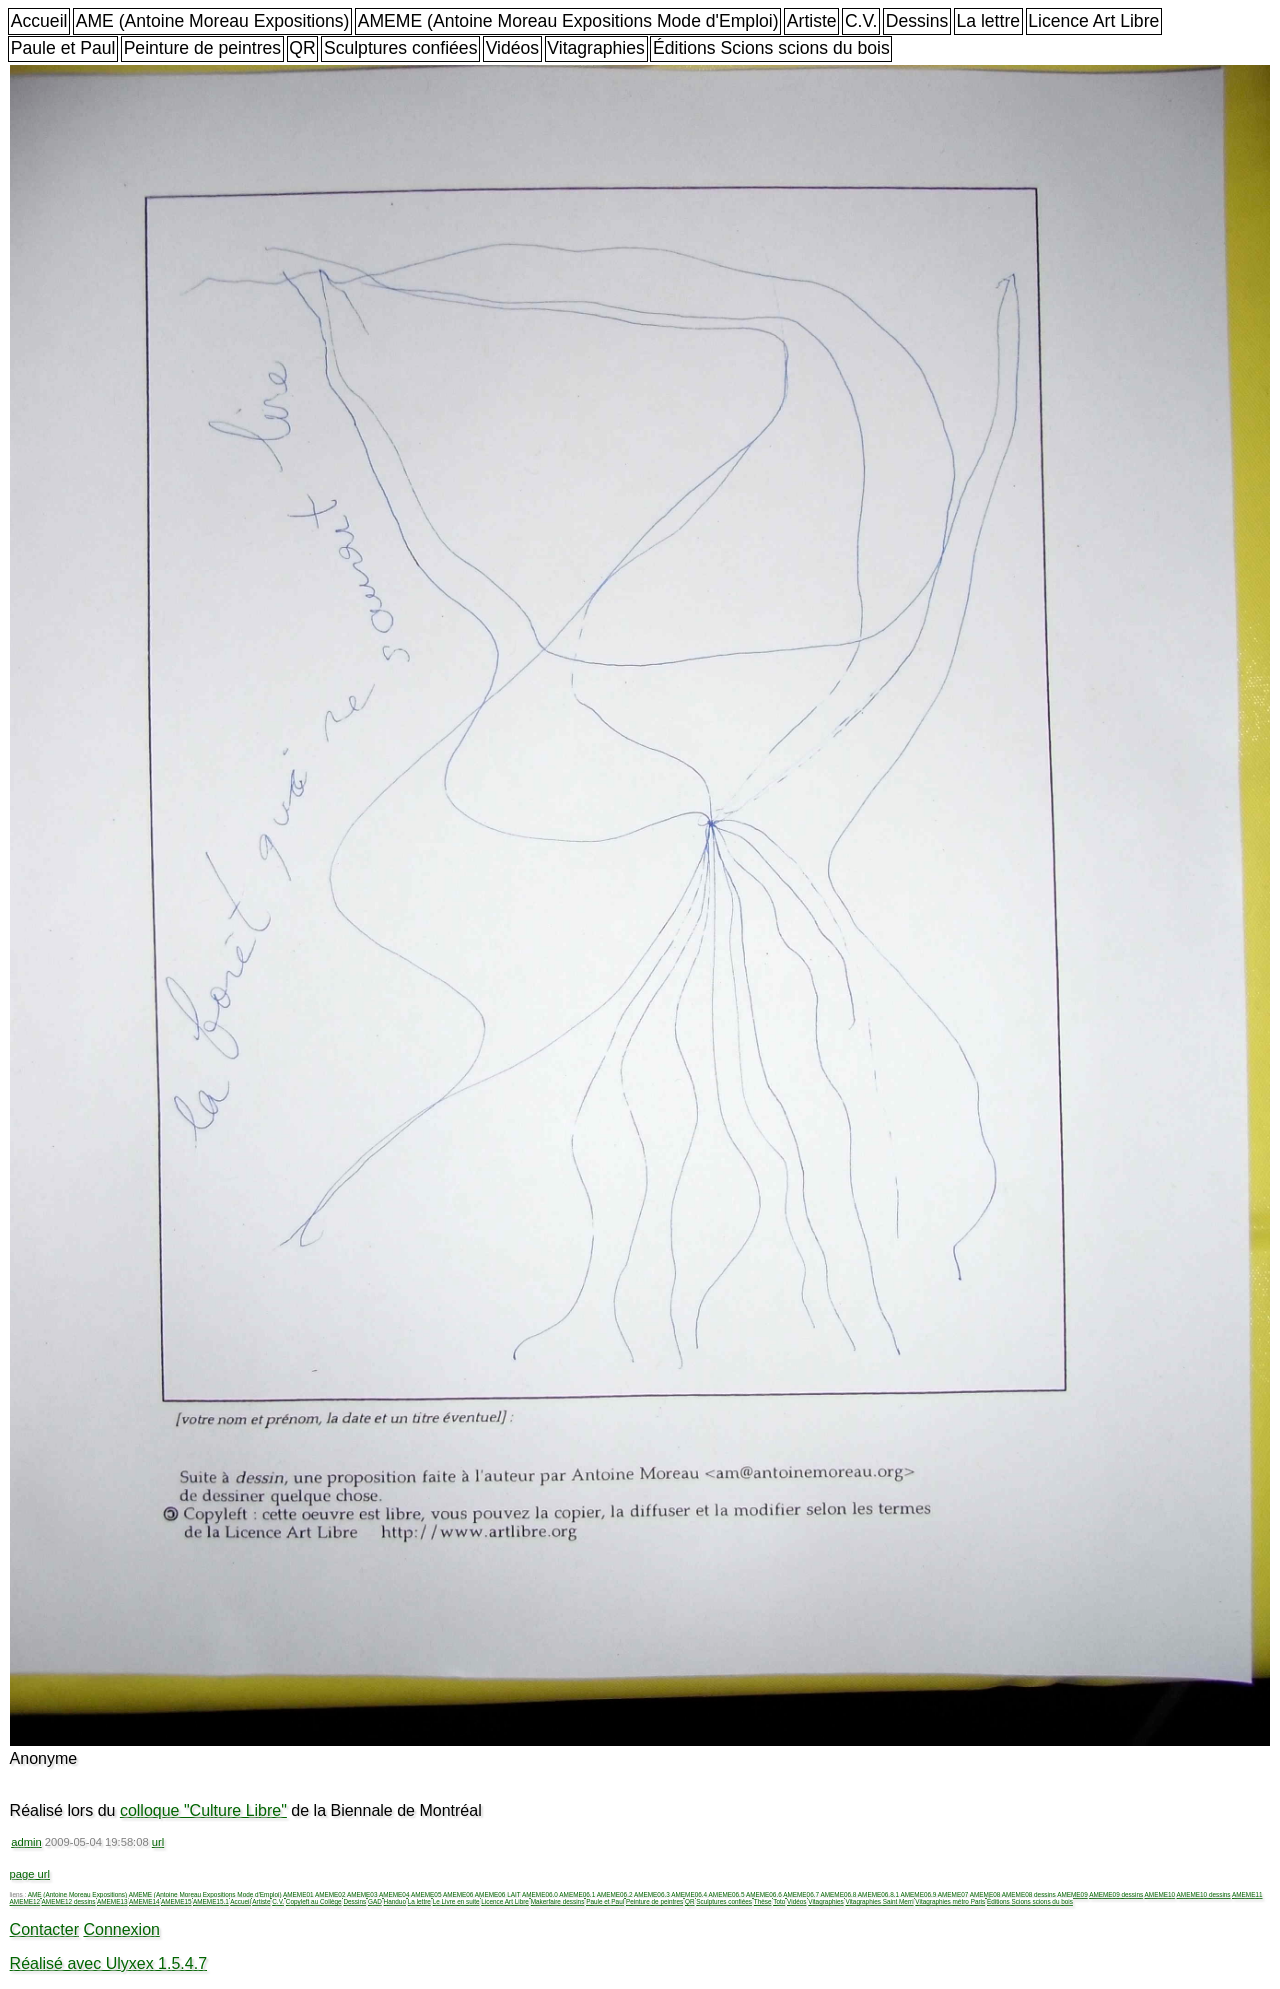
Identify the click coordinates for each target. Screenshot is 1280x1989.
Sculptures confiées (401, 48)
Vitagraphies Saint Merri (879, 1901)
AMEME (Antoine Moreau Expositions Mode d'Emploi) (568, 21)
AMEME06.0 (540, 1894)
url (158, 1842)
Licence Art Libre (1093, 21)
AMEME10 (1160, 1894)
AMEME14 (144, 1901)
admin (26, 1842)
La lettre (988, 21)
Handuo (395, 1901)
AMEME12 (25, 1901)
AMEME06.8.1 (878, 1894)
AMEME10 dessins (1204, 1894)
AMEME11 (1247, 1894)
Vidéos (512, 48)
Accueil (39, 21)
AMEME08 (985, 1894)
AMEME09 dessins (1116, 1894)
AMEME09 (1072, 1894)
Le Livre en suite (456, 1901)
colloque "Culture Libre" (203, 1810)
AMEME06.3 (652, 1894)
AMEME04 (394, 1894)
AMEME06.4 (689, 1894)
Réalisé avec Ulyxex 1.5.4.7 (108, 1963)
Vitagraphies (596, 48)
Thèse (763, 1901)
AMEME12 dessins (69, 1901)
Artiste (812, 21)
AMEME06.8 (839, 1894)
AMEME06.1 (577, 1894)
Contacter (44, 1929)
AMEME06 (458, 1894)
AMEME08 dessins (1029, 1894)
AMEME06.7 (801, 1894)
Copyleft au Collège (314, 1901)
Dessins (917, 21)
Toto (779, 1901)
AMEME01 (298, 1894)
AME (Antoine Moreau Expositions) (213, 21)
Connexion (121, 1929)
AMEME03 (362, 1894)
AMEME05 (426, 1894)
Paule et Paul (63, 48)
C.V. (861, 21)
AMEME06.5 (727, 1894)
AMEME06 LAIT (498, 1894)
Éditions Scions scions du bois (771, 48)
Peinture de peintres (202, 48)
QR (302, 48)
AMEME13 (112, 1901)
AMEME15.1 (211, 1901)
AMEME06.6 (764, 1894)
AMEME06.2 (615, 1894)
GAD (375, 1901)
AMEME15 (176, 1901)
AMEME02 (330, 1894)
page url (30, 1874)
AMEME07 (953, 1894)
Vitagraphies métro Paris (950, 1901)
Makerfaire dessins (558, 1901)
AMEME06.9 (918, 1894)
